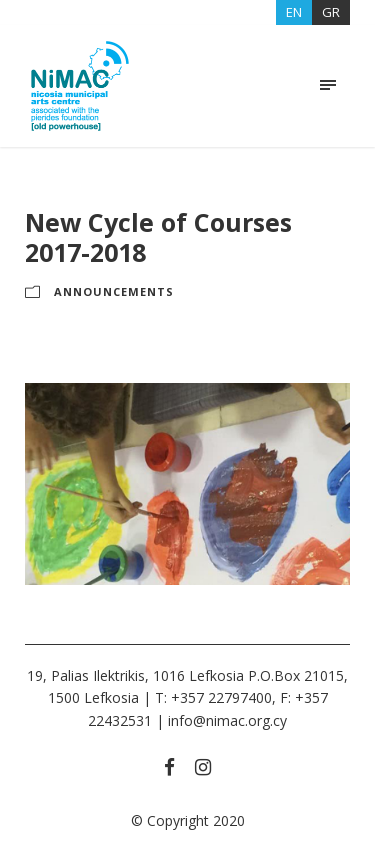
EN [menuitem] (294, 12)
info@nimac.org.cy (227, 720)
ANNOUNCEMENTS (114, 291)
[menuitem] (294, 12)
